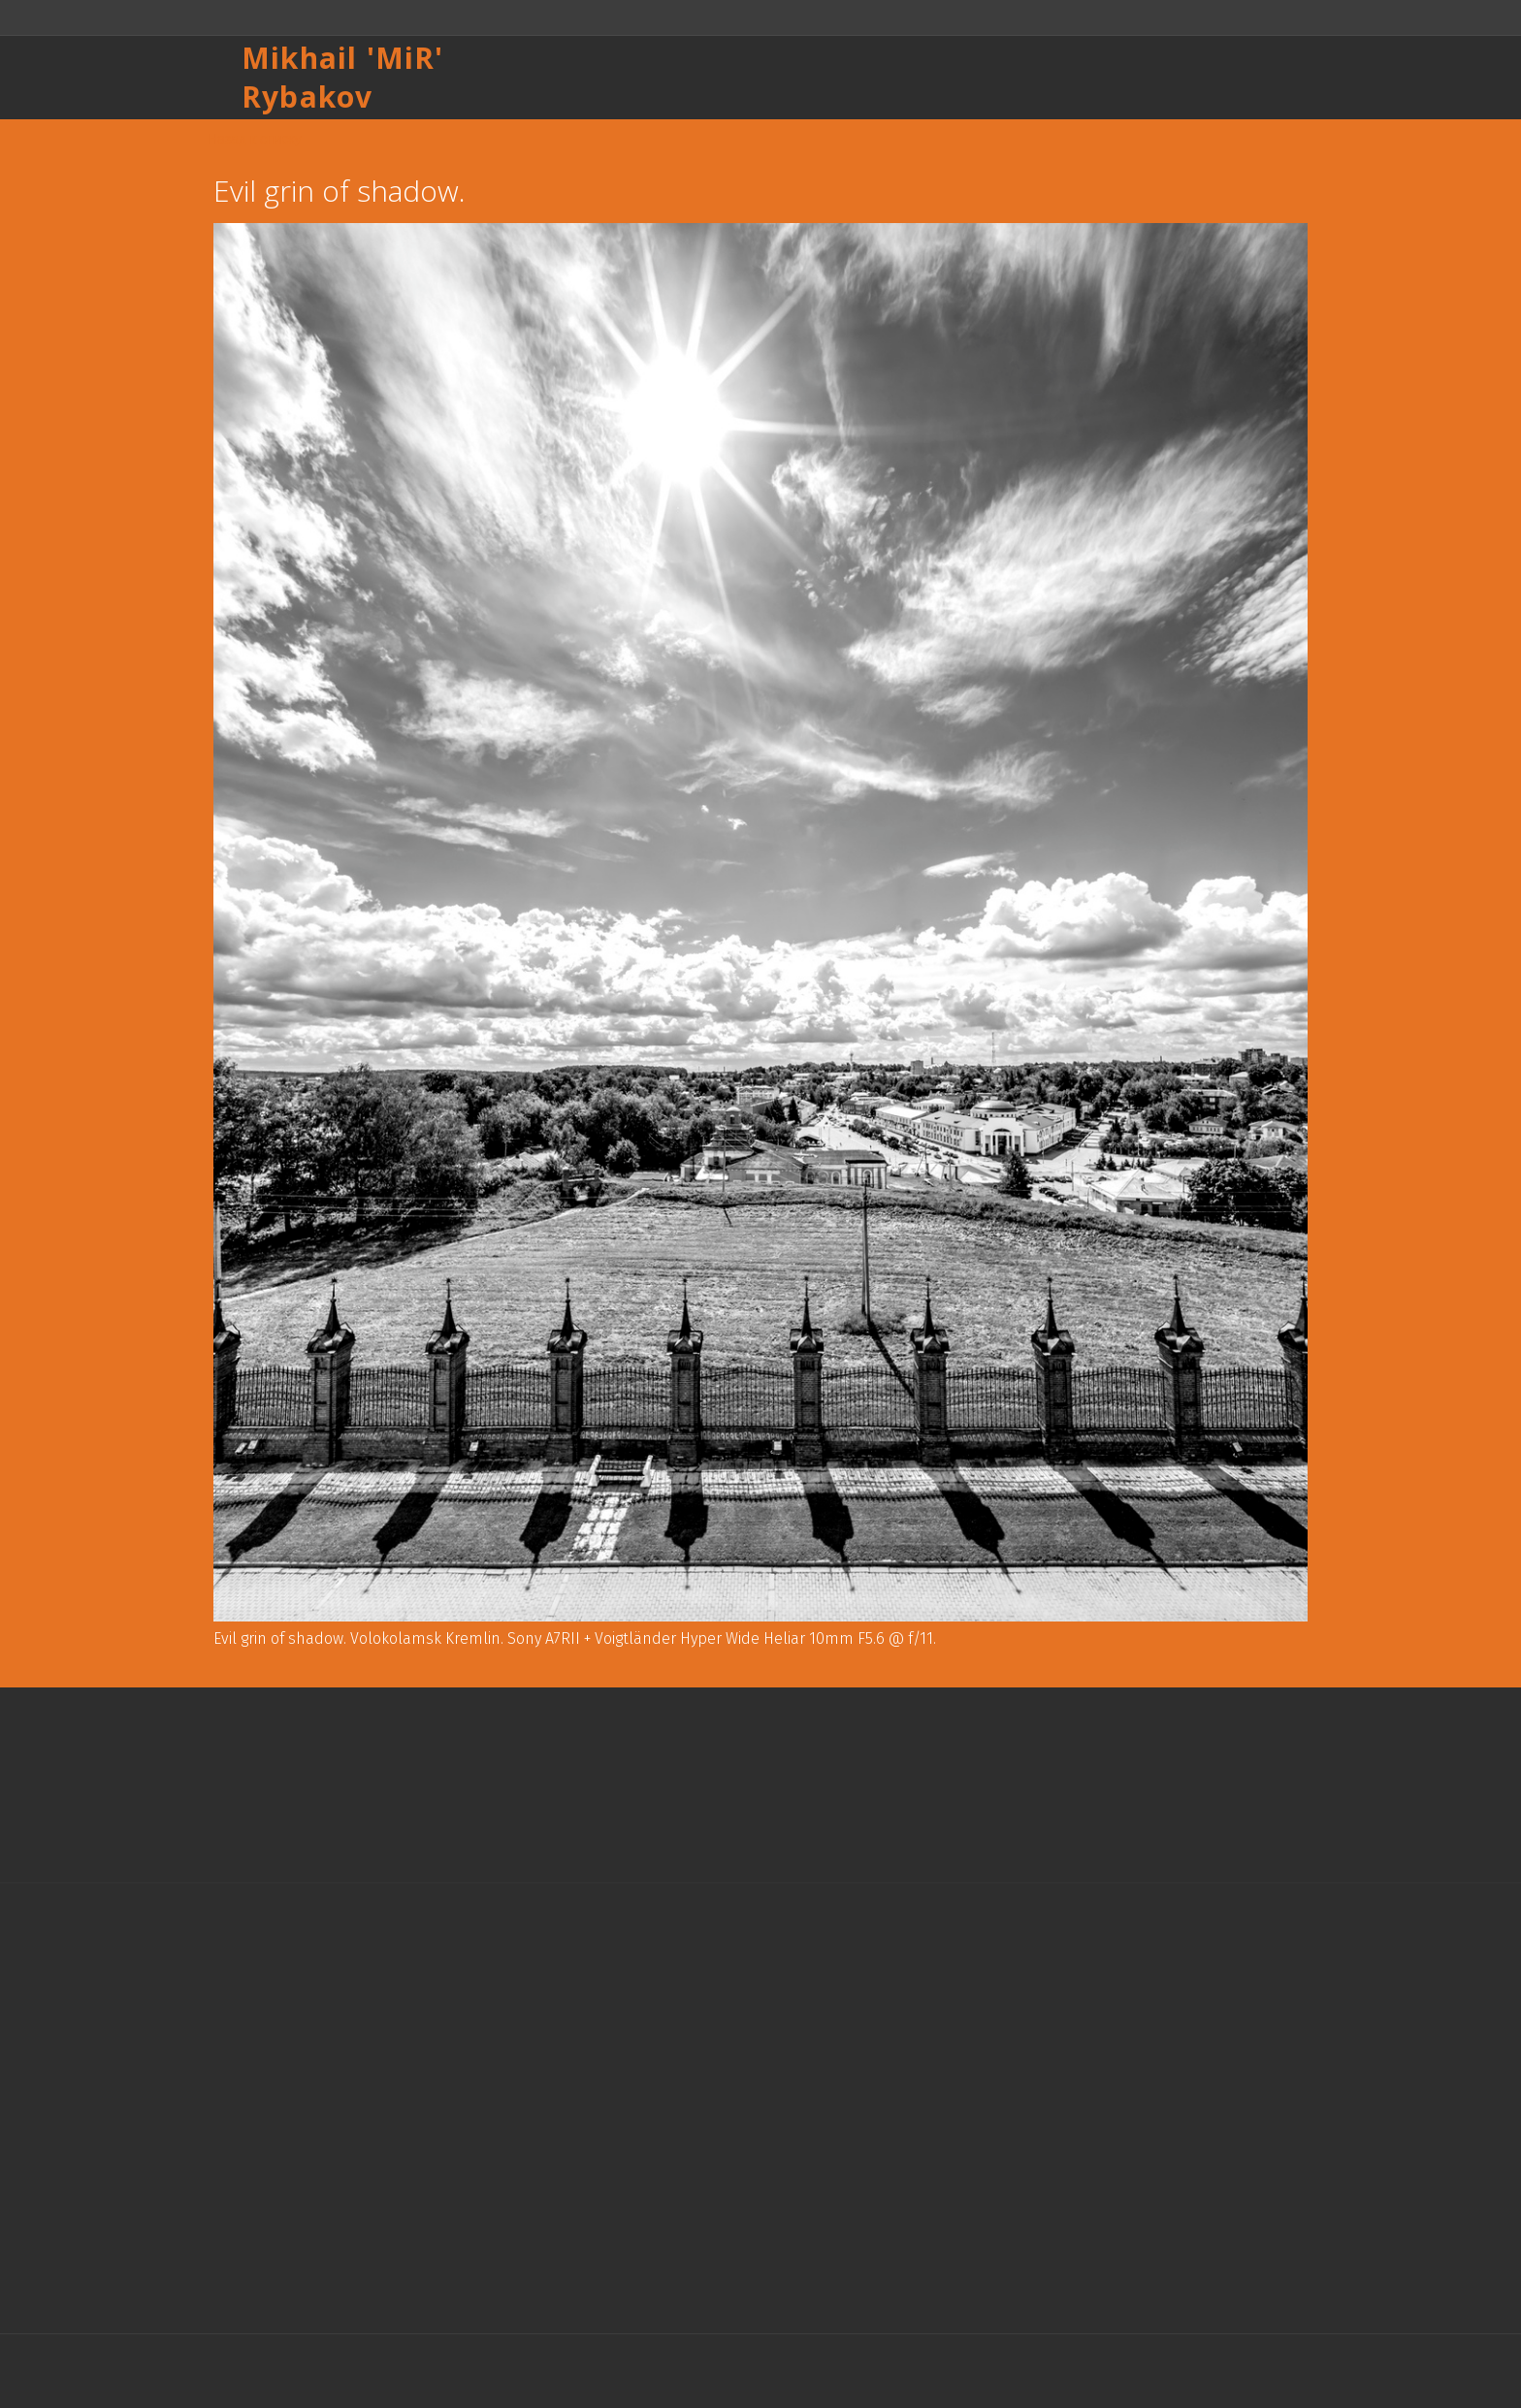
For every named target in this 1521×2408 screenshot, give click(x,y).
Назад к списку (255, 138)
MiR (405, 58)
